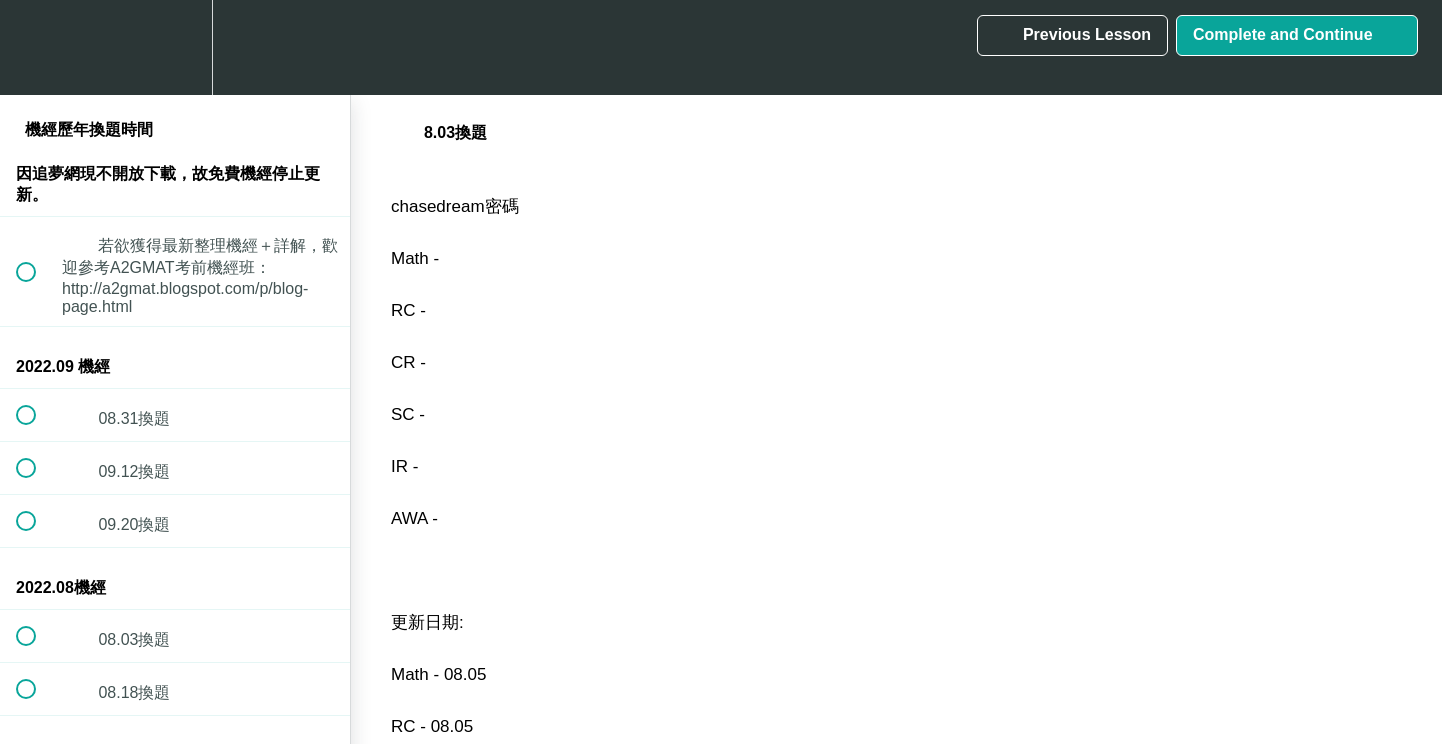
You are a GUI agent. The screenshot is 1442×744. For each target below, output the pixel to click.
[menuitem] (175, 47)
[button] (37, 47)
